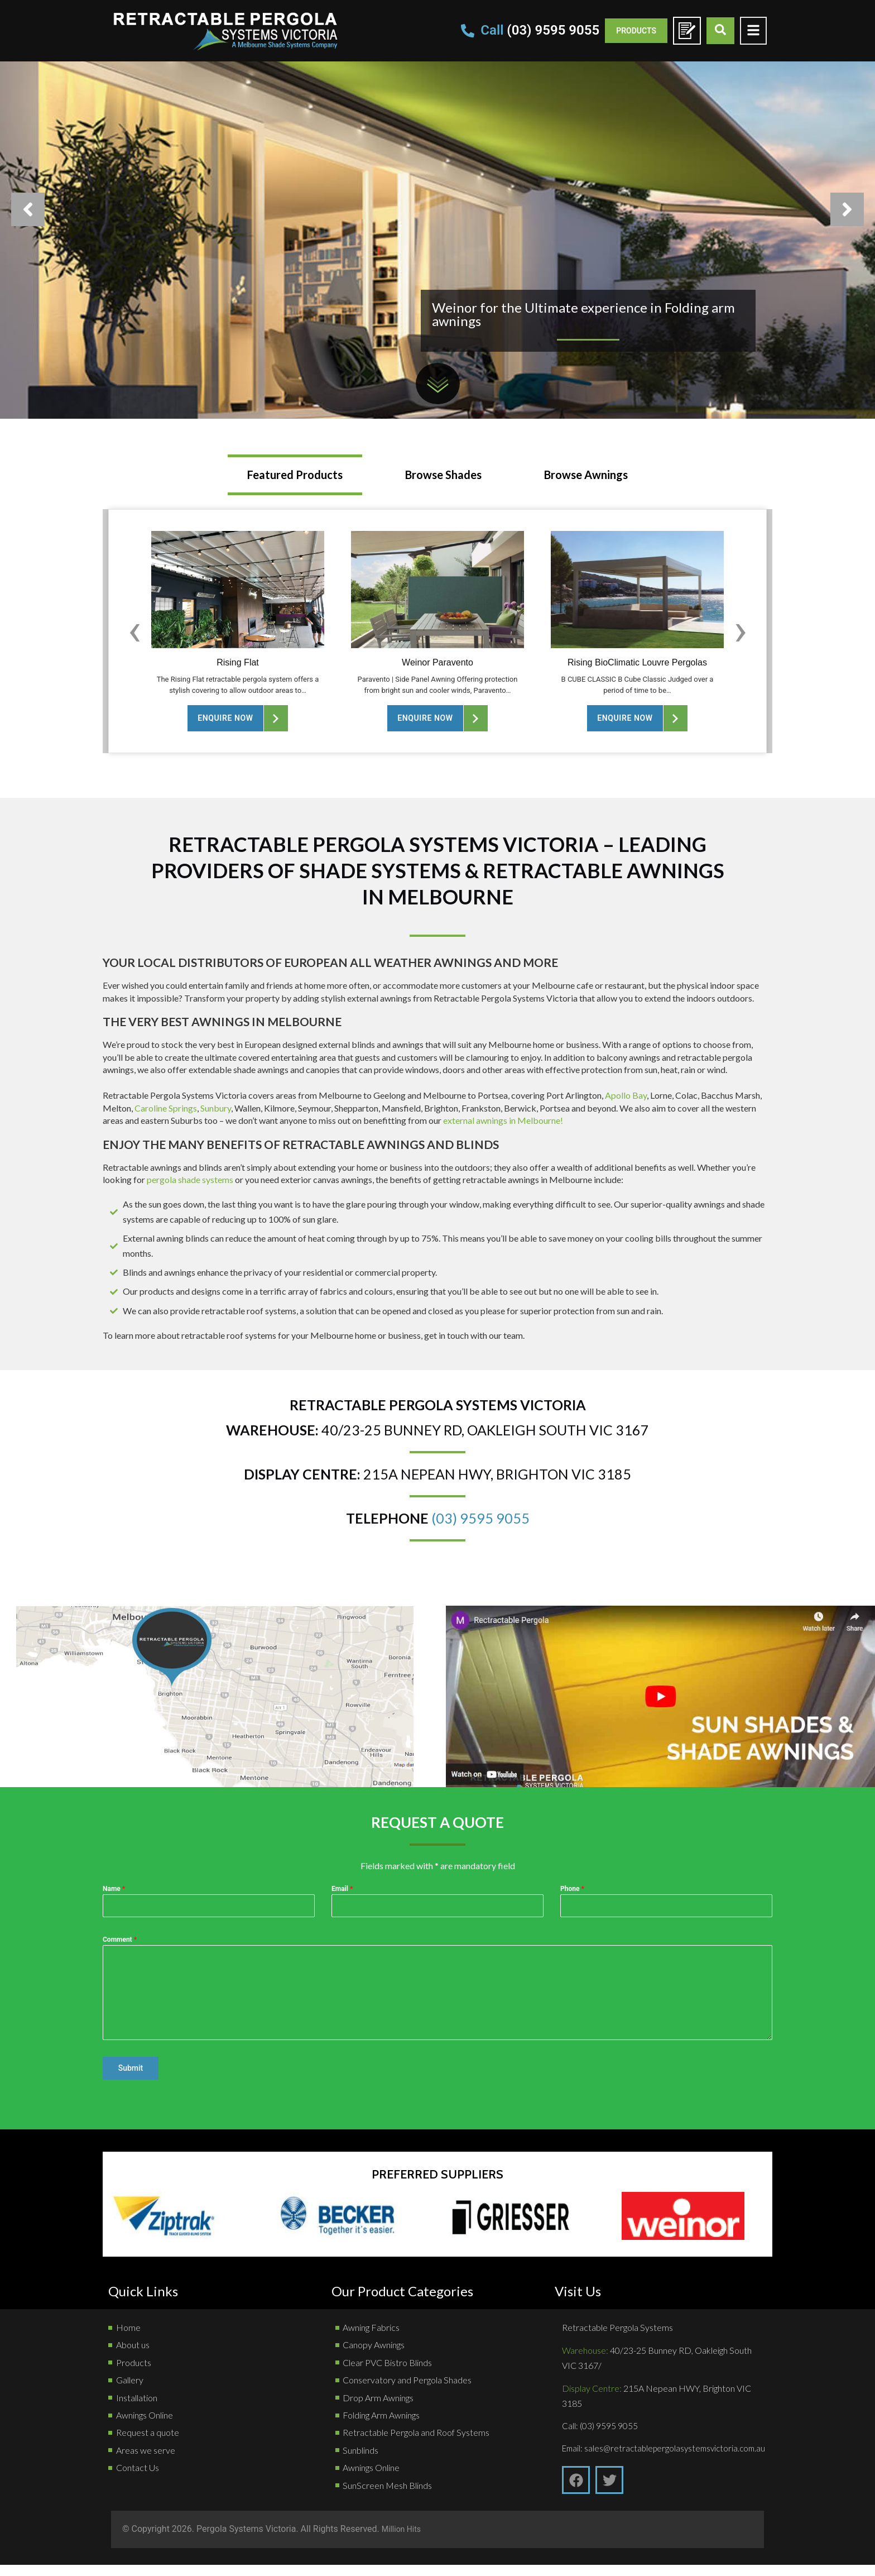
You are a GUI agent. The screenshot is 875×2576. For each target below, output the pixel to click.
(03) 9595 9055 (480, 1518)
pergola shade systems (190, 1179)
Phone (572, 1889)
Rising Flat (238, 662)
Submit (130, 2067)
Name (114, 1889)
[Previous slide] (134, 629)
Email (342, 1889)
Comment (120, 1939)
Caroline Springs (165, 1108)
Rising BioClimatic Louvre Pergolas (637, 662)
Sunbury (215, 1108)
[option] (437, 209)
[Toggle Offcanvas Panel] (753, 30)
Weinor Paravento (437, 662)
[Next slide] (740, 629)
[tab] (295, 474)
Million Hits (404, 2540)
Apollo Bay (626, 1095)
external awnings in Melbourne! (503, 1120)
